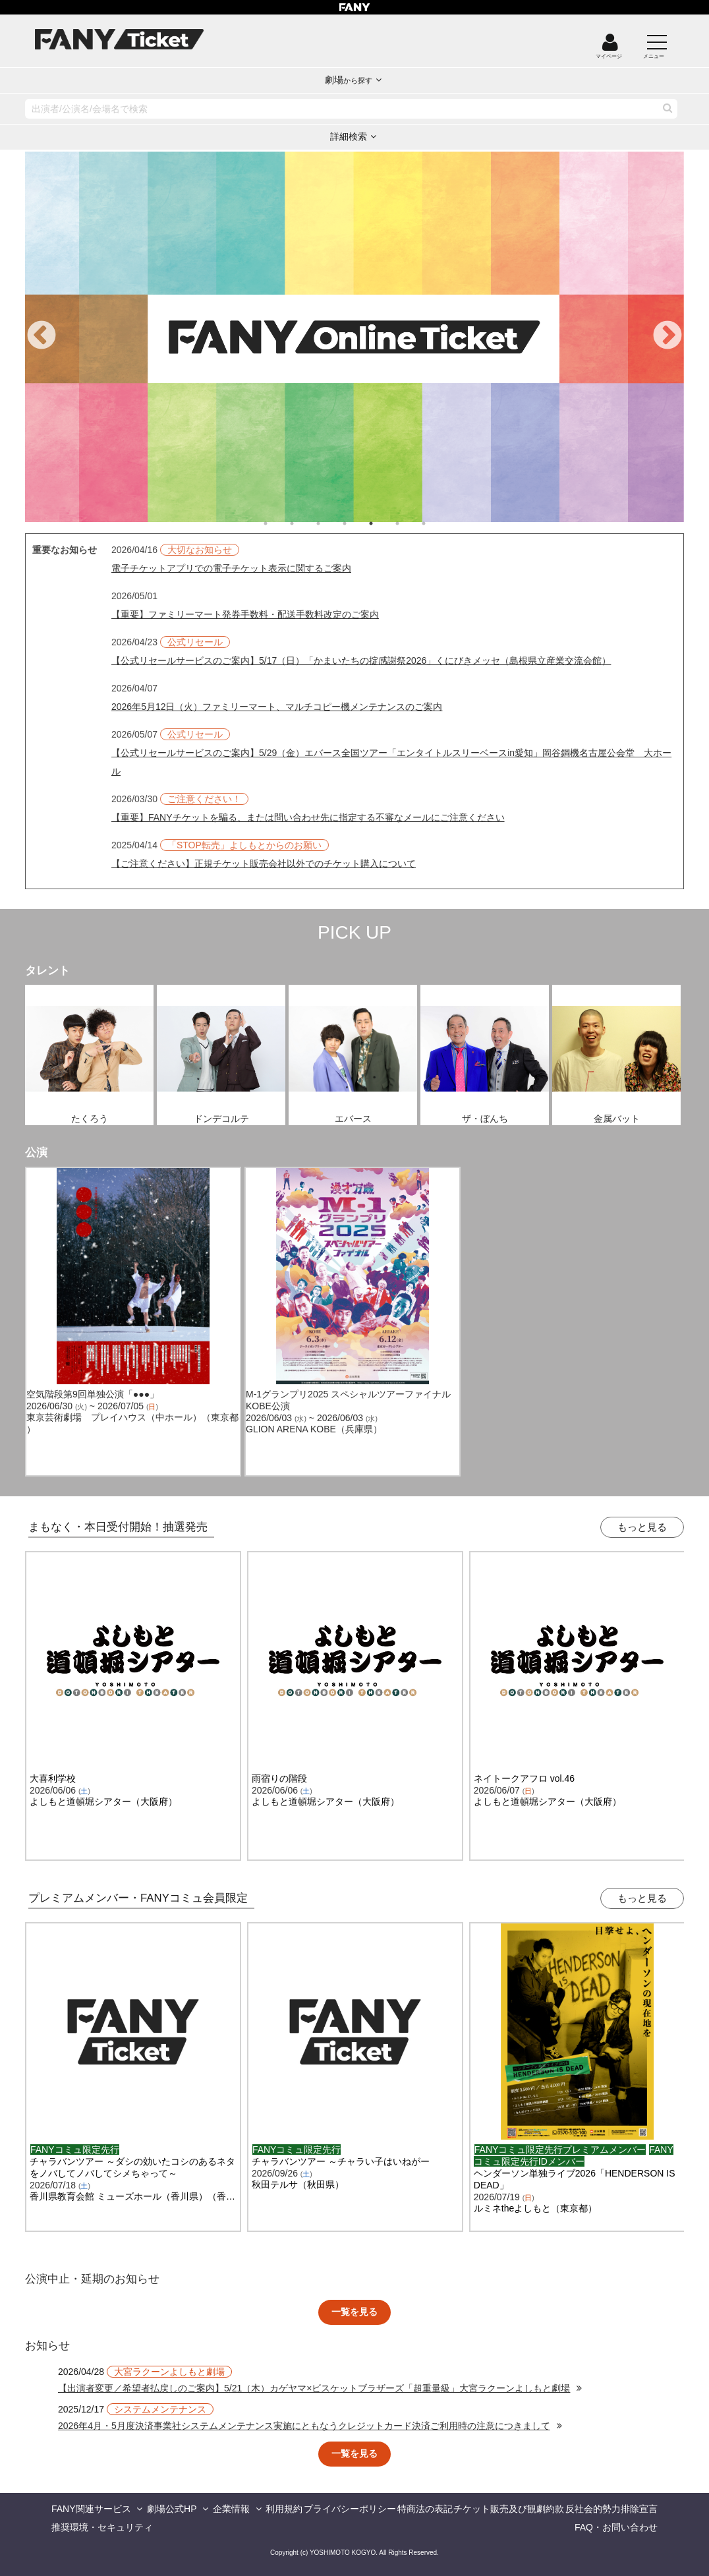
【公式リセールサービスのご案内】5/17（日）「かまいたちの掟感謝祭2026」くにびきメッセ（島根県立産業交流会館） (361, 660)
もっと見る (642, 1527)
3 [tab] (331, 523)
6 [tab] (410, 523)
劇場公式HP (171, 2508)
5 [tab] (384, 523)
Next (667, 336)
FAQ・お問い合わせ (616, 2527)
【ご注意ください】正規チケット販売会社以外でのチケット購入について (263, 863)
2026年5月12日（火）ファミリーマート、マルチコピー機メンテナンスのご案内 (277, 706)
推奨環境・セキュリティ (102, 2527)
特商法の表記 (425, 2508)
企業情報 (231, 2508)
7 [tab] (437, 523)
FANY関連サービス (91, 2508)
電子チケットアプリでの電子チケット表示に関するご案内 (231, 568)
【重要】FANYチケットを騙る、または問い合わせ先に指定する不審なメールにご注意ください (308, 817)
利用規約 (284, 2508)
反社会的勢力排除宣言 (611, 2508)
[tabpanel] (354, 337)
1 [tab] (278, 523)
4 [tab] (357, 523)
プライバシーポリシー (350, 2508)
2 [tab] (305, 523)
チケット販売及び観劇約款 (508, 2508)
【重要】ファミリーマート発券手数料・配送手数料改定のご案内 (245, 614)
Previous (41, 336)
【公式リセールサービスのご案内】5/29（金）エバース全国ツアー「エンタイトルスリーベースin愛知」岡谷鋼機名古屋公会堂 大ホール (391, 761)
